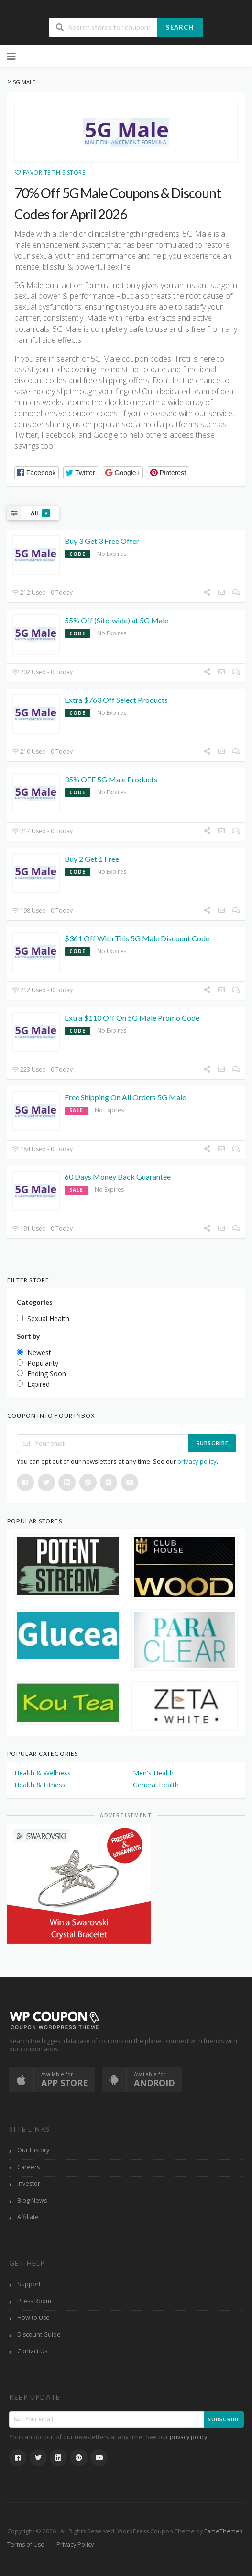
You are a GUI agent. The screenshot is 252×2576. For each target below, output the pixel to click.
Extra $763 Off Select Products (116, 699)
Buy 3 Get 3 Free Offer (102, 540)
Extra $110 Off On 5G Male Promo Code (132, 1017)
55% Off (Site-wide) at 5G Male (116, 620)
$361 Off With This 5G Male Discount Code (137, 938)
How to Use (33, 2318)
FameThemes (223, 2531)
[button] (36, 472)
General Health (156, 1784)
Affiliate (28, 2217)
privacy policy (197, 1461)
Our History (33, 2150)
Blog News (32, 2200)
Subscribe (213, 1443)
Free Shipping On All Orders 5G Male (125, 1097)
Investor (28, 2184)
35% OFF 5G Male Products (111, 779)
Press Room (34, 2301)
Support (29, 2284)
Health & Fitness (40, 1784)
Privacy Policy (75, 2545)
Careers (28, 2167)
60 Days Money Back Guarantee (118, 1176)
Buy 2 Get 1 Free (92, 858)
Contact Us (32, 2351)
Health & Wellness (42, 1772)
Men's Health (153, 1772)
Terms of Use (25, 2545)
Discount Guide (39, 2334)
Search (180, 27)
